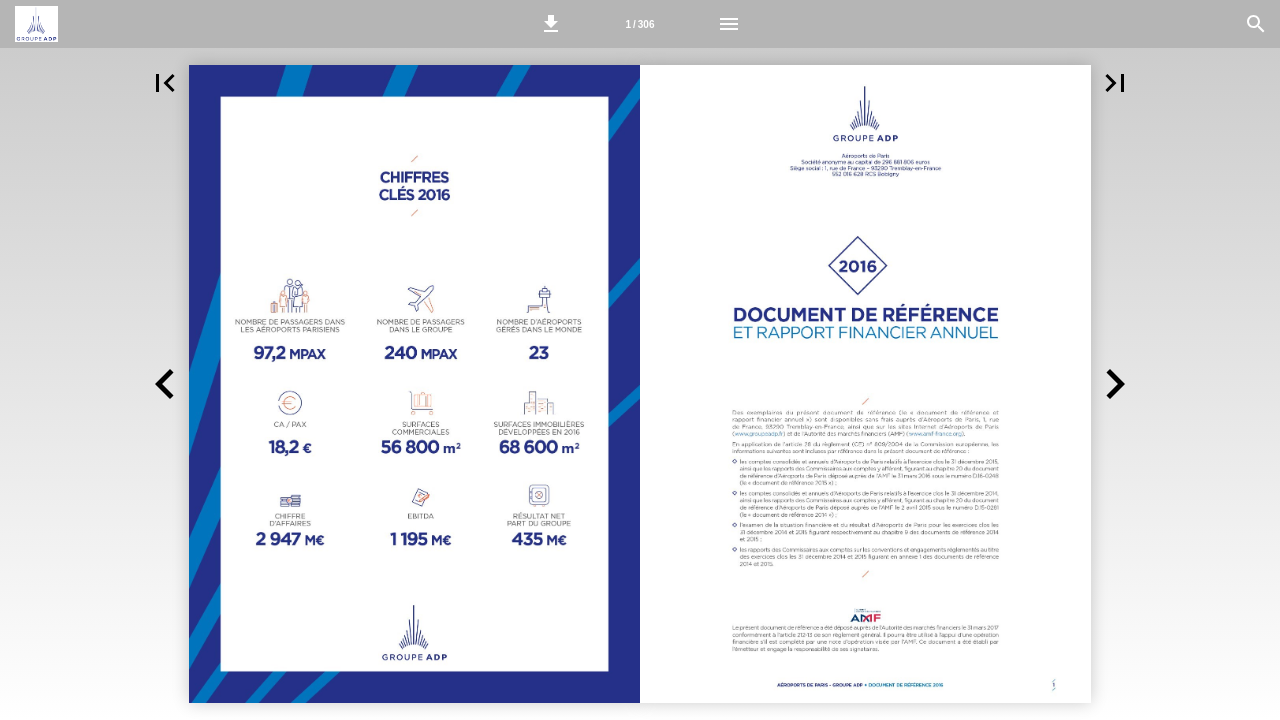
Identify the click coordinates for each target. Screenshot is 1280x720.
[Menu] (729, 24)
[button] (551, 24)
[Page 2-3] (640, 24)
